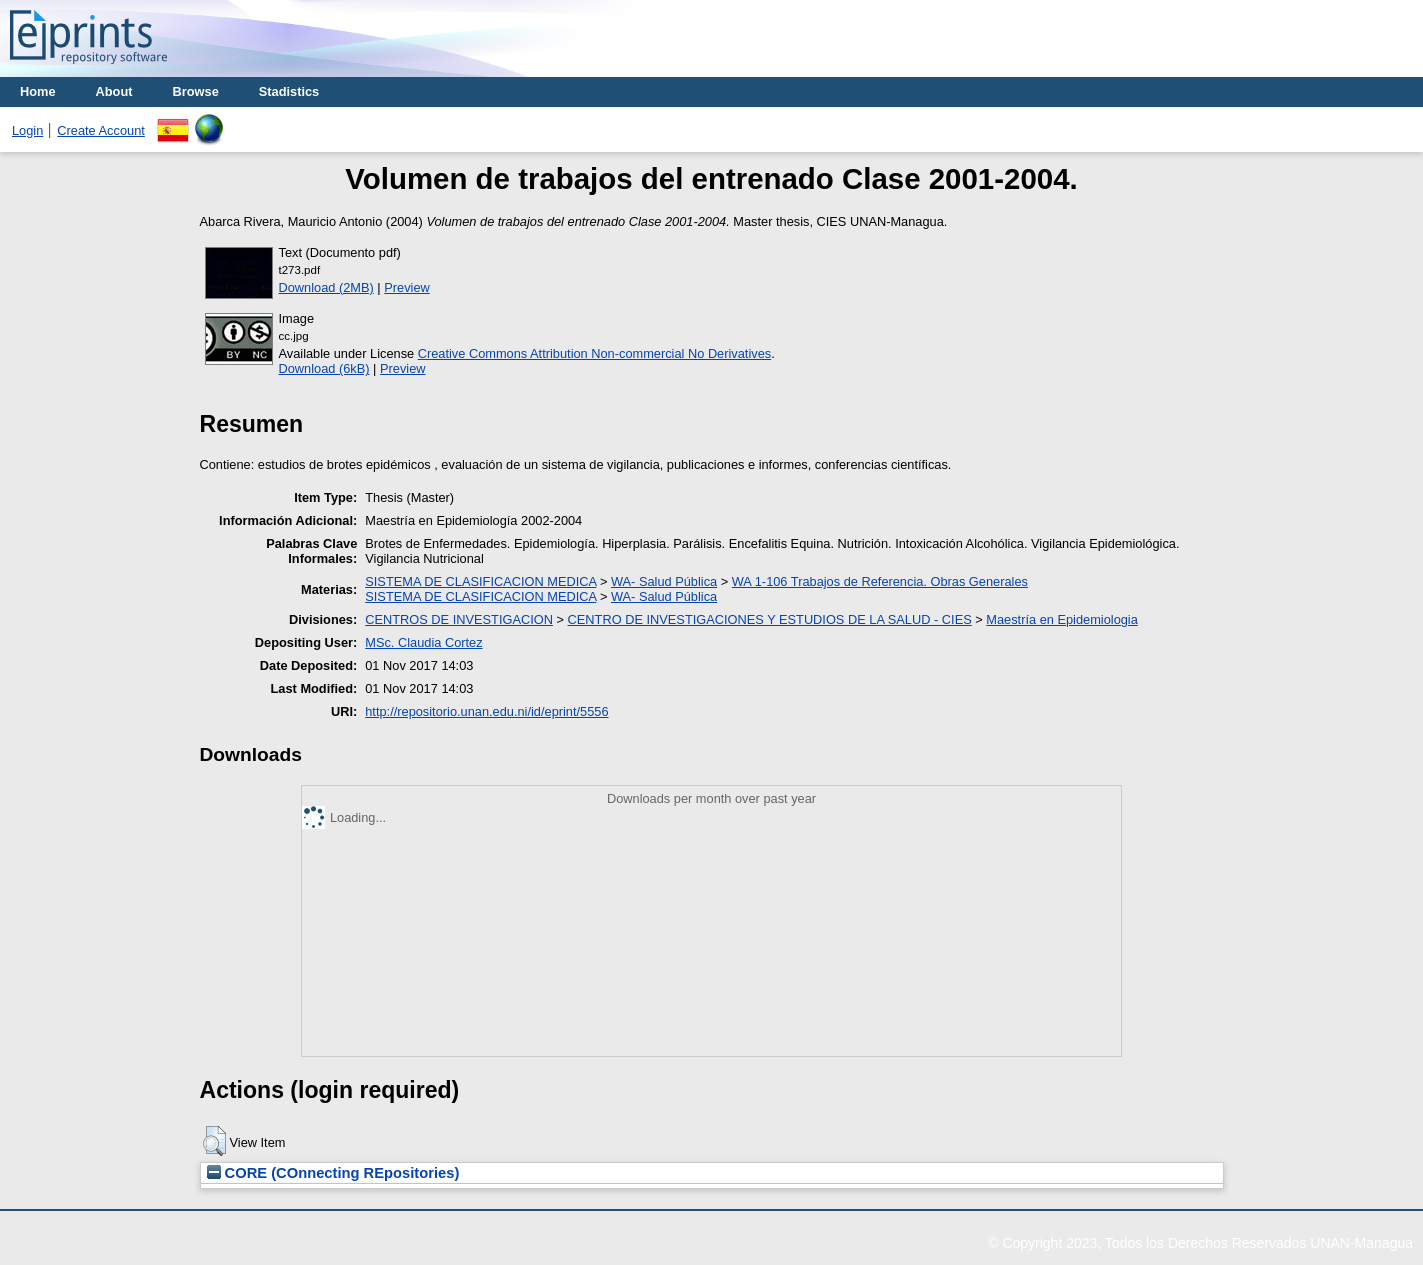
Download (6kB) (324, 368)
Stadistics (289, 91)
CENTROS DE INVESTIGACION (459, 619)
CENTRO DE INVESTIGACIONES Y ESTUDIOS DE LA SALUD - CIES (770, 619)
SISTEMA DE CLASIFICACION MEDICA (480, 581)
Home (38, 91)
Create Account (101, 130)
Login (27, 130)
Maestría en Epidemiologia (1062, 619)
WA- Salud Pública (664, 581)
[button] (214, 1141)
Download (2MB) (326, 287)
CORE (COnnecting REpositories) (333, 1173)
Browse (196, 91)
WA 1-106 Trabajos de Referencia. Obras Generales (880, 581)
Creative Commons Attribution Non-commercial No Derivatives (594, 353)
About (114, 91)
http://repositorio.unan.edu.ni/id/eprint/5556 (486, 711)
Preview (407, 287)
